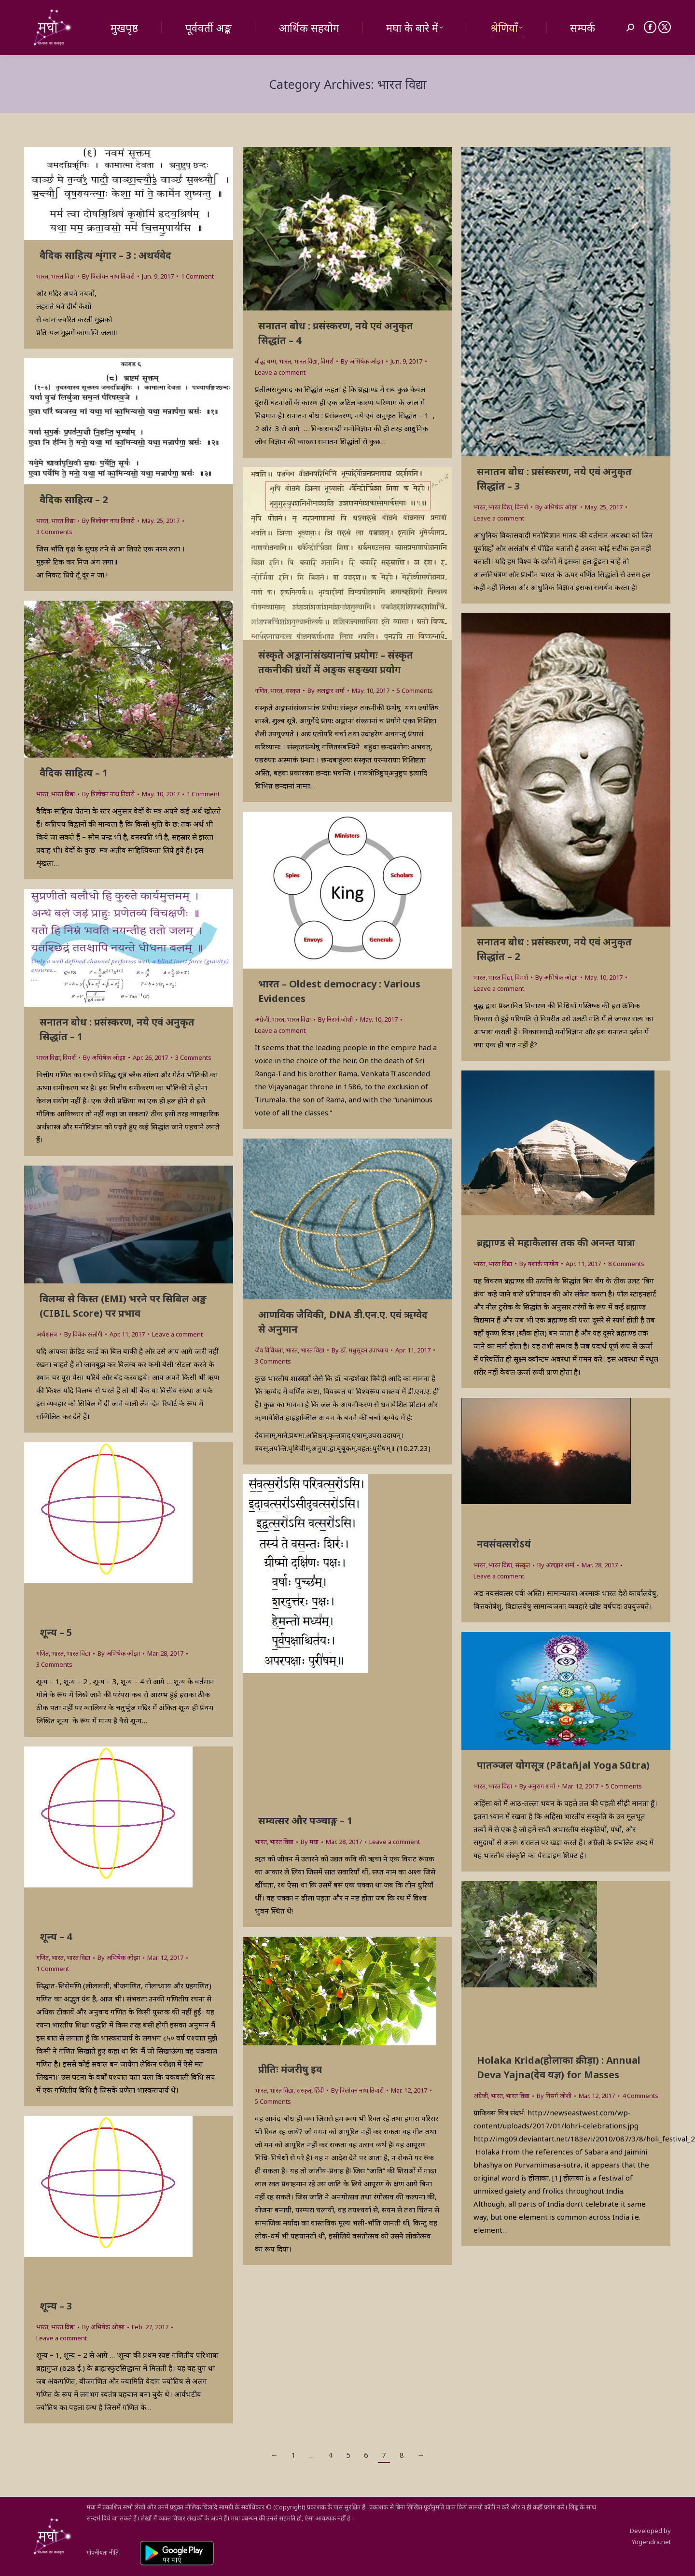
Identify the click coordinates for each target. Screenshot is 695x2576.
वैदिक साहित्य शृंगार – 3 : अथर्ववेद (105, 255)
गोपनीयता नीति (102, 2552)
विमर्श (327, 361)
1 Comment (197, 276)
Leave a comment (280, 372)
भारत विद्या (63, 276)
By (108, 276)
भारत (42, 276)
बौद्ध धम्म (265, 361)
